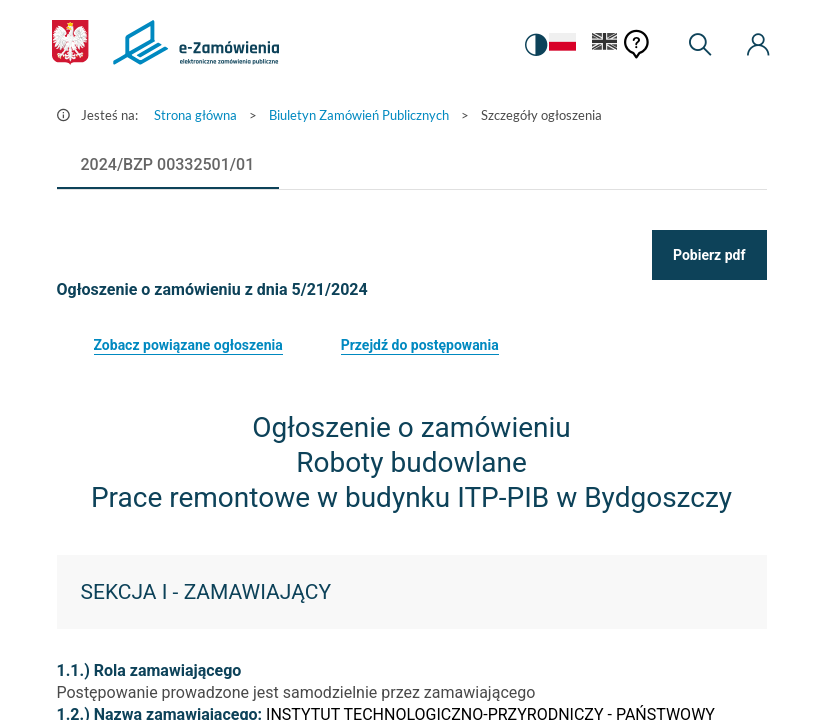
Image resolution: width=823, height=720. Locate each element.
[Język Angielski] (605, 45)
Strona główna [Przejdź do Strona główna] (195, 115)
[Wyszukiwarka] (700, 45)
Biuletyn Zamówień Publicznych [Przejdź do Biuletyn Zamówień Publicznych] (359, 115)
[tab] (168, 165)
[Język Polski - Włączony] (562, 45)
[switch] (536, 45)
